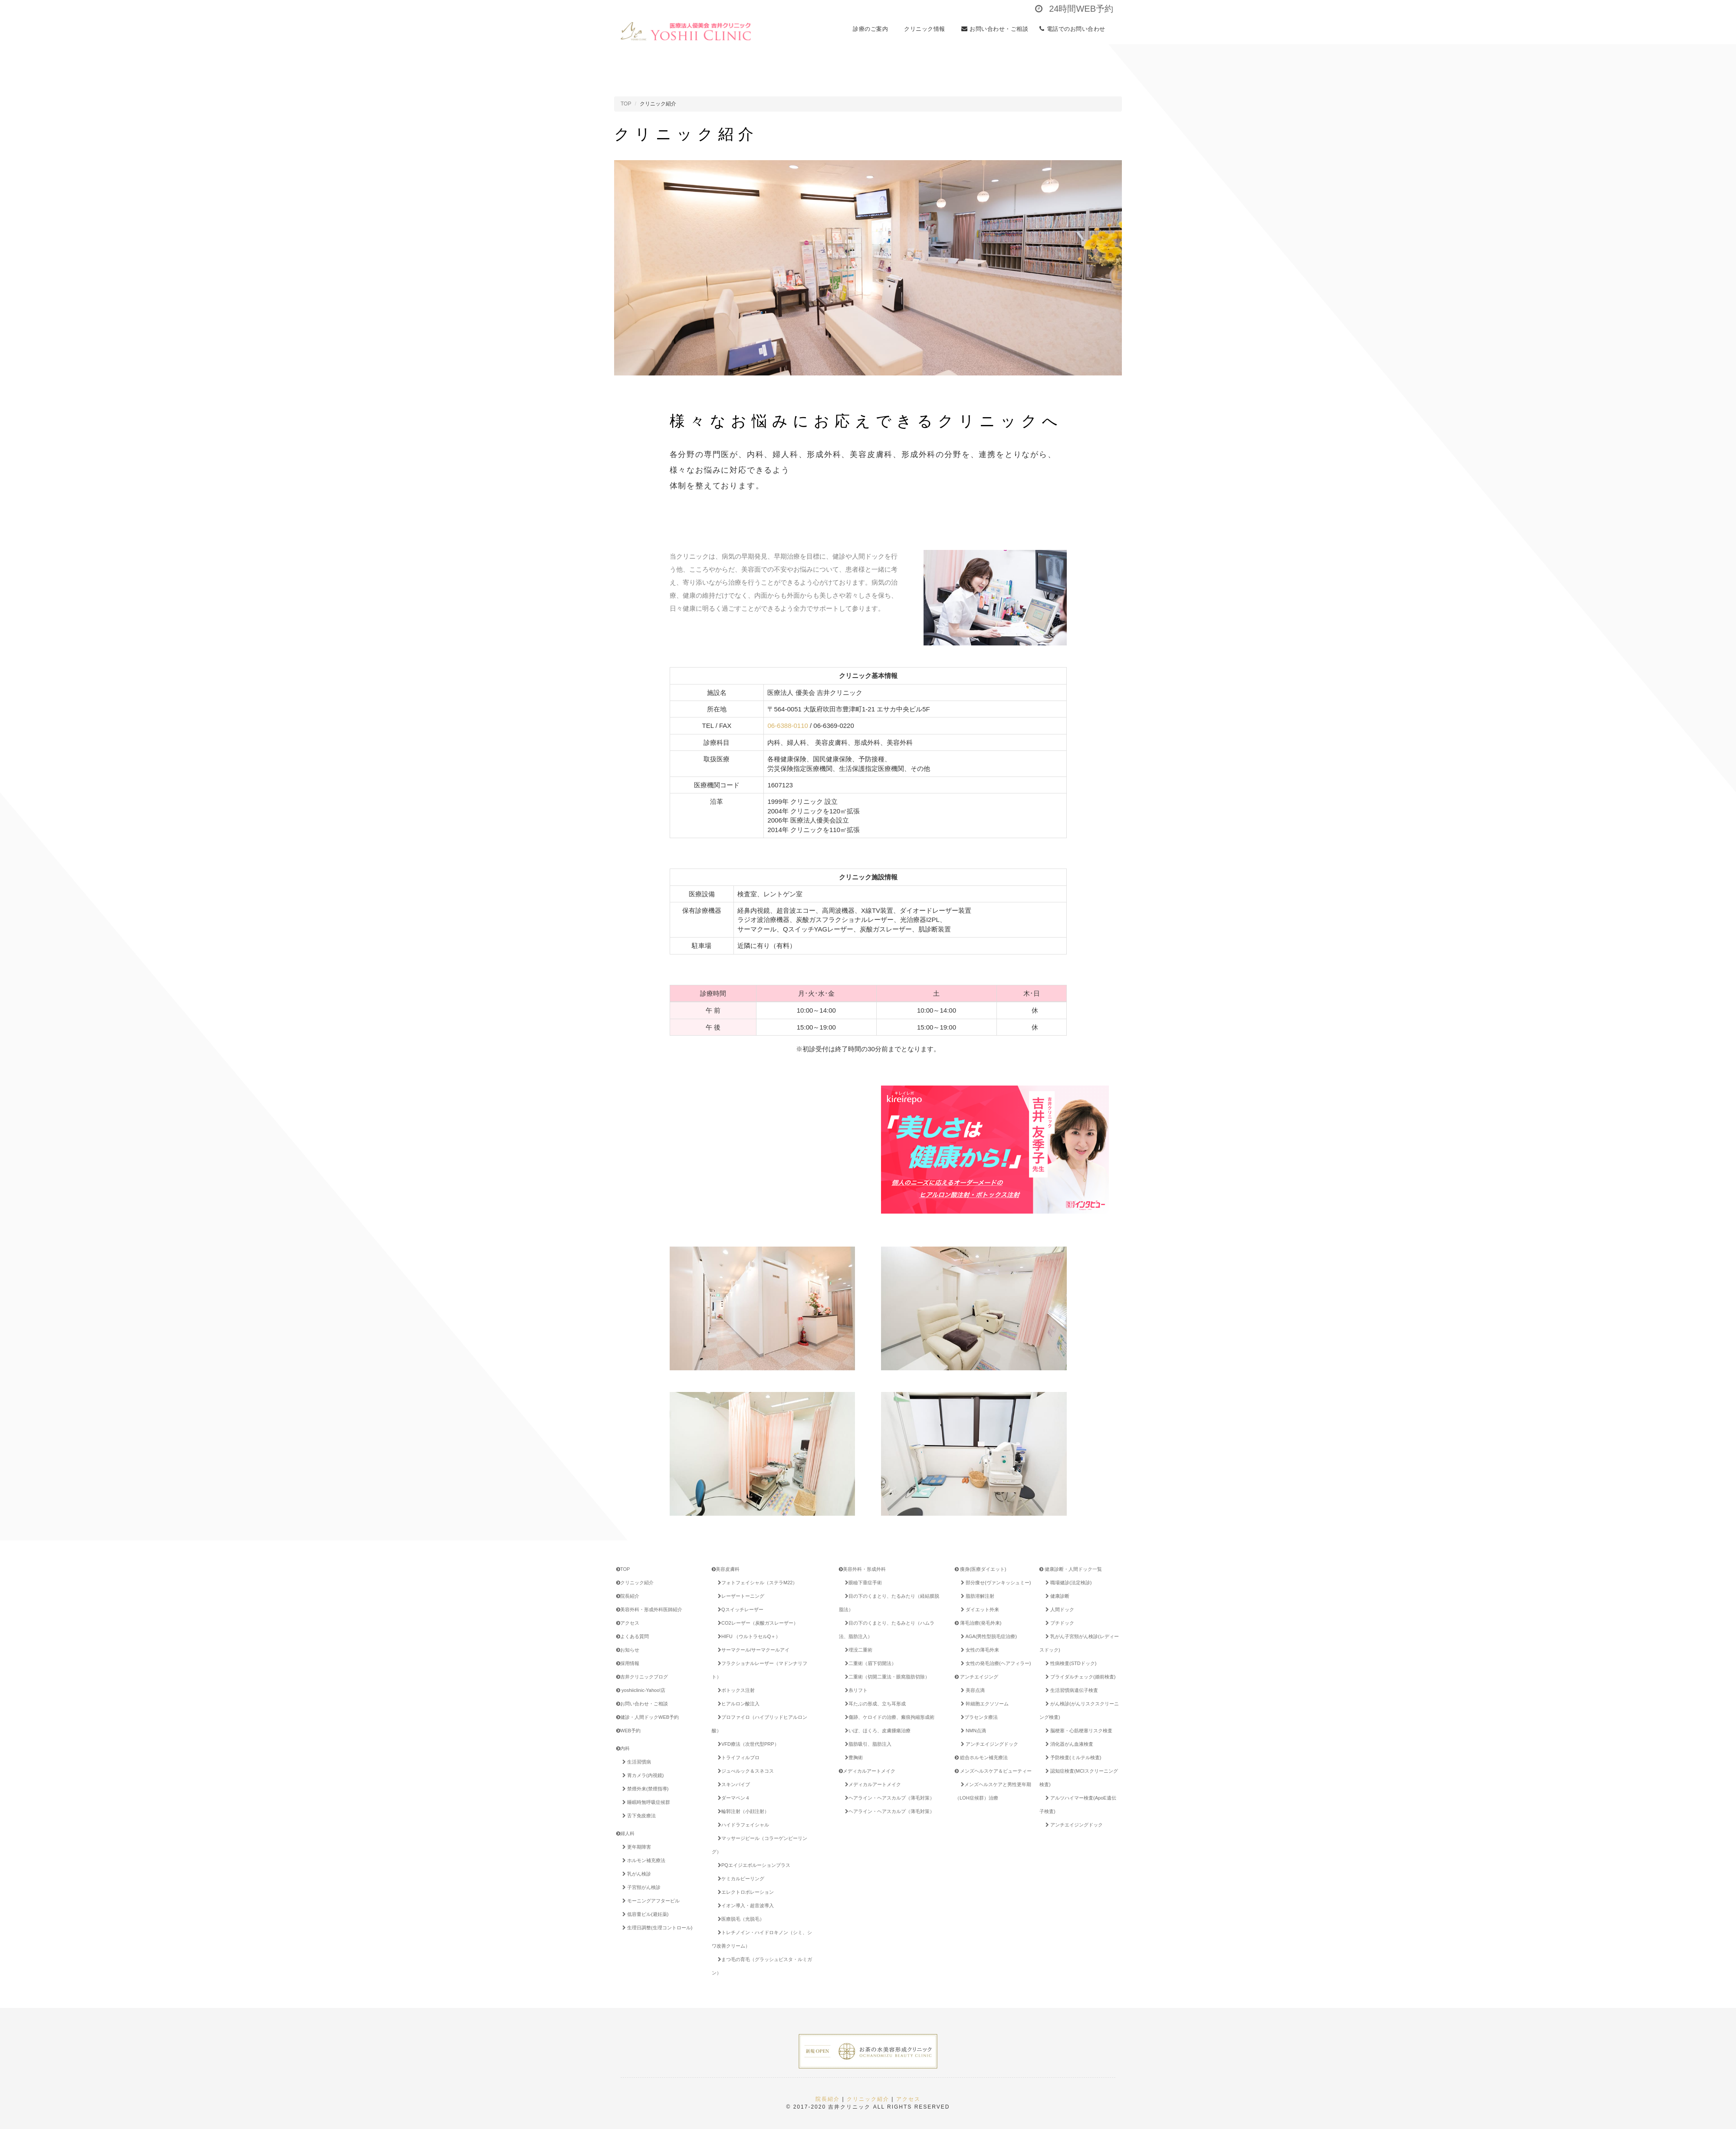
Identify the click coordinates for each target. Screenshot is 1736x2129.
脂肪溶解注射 (976, 1596)
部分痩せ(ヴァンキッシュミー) (994, 1582)
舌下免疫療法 (637, 1815)
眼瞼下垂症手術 (862, 1582)
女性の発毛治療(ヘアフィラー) (994, 1663)
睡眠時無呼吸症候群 (644, 1802)
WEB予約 (628, 1730)
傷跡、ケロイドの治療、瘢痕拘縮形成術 (888, 1717)
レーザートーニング (739, 1596)
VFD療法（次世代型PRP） (747, 1744)
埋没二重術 (857, 1649)
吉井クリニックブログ (642, 1676)
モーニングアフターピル (649, 1900)
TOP (626, 104)
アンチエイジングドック (988, 1744)
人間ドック (1058, 1609)
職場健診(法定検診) (1067, 1582)
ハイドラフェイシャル (742, 1824)
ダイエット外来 (978, 1609)
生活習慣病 (635, 1761)
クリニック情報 (927, 31)
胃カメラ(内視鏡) (641, 1775)
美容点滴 (971, 1690)
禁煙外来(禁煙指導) (643, 1788)
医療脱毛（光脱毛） (739, 1919)
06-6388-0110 (787, 725)
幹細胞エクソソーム (983, 1703)
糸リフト (855, 1690)
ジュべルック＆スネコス (744, 1771)
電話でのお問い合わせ (1074, 31)
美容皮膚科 (726, 1569)
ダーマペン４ (732, 1797)
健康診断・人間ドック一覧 (1070, 1569)
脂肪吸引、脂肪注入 (866, 1744)
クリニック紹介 (635, 1582)
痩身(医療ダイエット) (980, 1569)
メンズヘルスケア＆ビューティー (993, 1771)
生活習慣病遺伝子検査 (1070, 1690)
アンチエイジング (976, 1676)
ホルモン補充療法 (642, 1860)
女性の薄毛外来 (978, 1649)
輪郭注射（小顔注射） (742, 1811)
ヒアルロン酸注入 (737, 1703)
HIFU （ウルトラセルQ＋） (747, 1636)
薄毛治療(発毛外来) (978, 1623)
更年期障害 (635, 1846)
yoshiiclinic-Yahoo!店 (640, 1690)
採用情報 (627, 1663)
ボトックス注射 (735, 1690)
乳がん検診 (635, 1873)
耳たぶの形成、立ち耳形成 (874, 1703)
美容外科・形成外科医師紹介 (649, 1609)
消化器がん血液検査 (1067, 1744)
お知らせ (627, 1649)
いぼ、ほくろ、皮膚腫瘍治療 (876, 1730)
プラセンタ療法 (978, 1717)
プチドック (1058, 1623)
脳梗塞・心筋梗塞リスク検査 (1077, 1730)
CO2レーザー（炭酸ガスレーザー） (756, 1623)
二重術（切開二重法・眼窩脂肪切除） (886, 1676)
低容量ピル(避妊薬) (643, 1914)
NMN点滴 (972, 1730)
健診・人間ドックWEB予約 (647, 1717)
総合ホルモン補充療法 (981, 1757)
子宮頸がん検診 (640, 1887)
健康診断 (1055, 1596)
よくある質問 (632, 1636)
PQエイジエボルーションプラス (757, 1865)
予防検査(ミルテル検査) (1071, 1757)
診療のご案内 (873, 31)
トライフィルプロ (737, 1757)
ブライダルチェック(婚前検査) (1078, 1676)
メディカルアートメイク (867, 1771)
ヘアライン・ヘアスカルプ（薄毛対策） (888, 1797)
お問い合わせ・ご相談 (995, 31)
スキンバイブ (732, 1784)
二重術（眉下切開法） (869, 1663)
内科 (623, 1748)
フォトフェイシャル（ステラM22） (756, 1582)
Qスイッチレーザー (739, 1609)
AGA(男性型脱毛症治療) (987, 1636)
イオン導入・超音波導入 (744, 1905)
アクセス (627, 1623)
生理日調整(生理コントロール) (655, 1927)
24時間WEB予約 (1074, 8)
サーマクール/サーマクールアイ (752, 1649)
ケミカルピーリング (739, 1878)
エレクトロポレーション (744, 1892)
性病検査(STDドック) (1069, 1663)
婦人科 (625, 1833)
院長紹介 (627, 1596)
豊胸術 (852, 1757)
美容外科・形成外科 (862, 1569)
